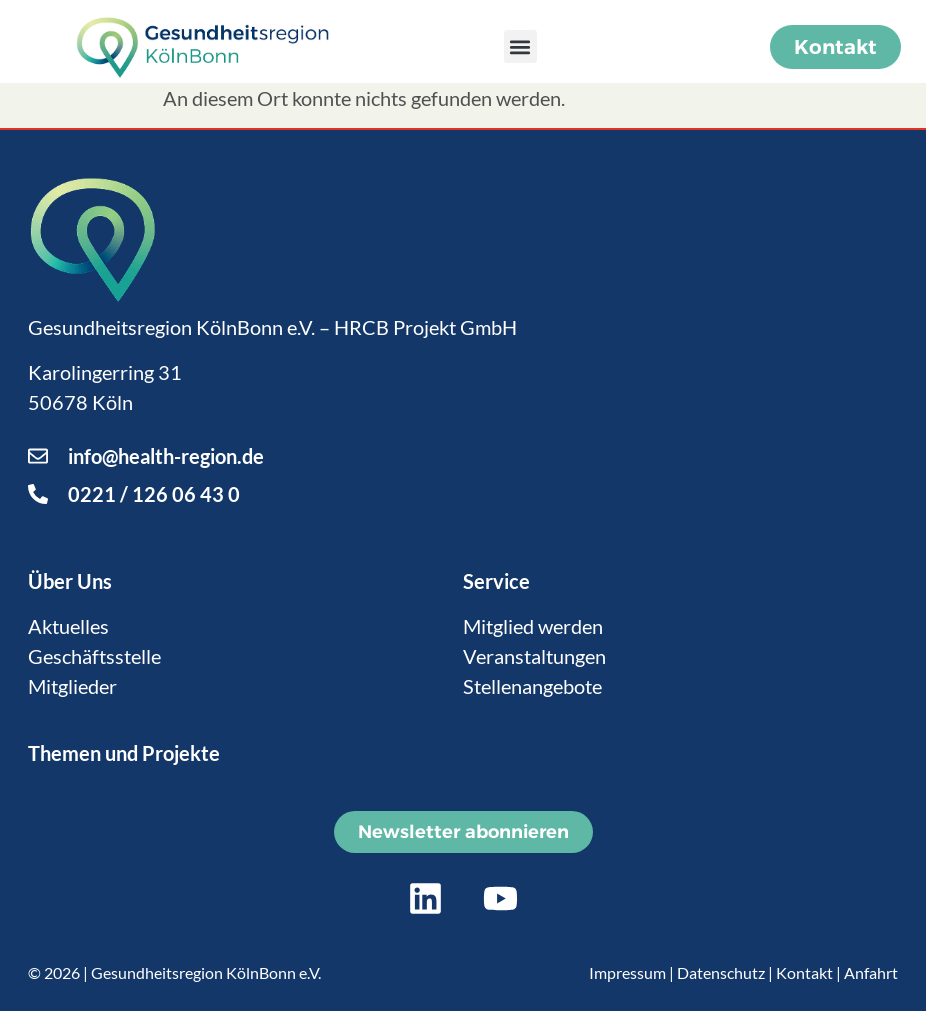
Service (496, 581)
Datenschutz (721, 972)
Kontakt (804, 972)
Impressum (627, 972)
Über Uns (70, 581)
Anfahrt (871, 972)
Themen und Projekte (124, 753)
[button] (520, 46)
